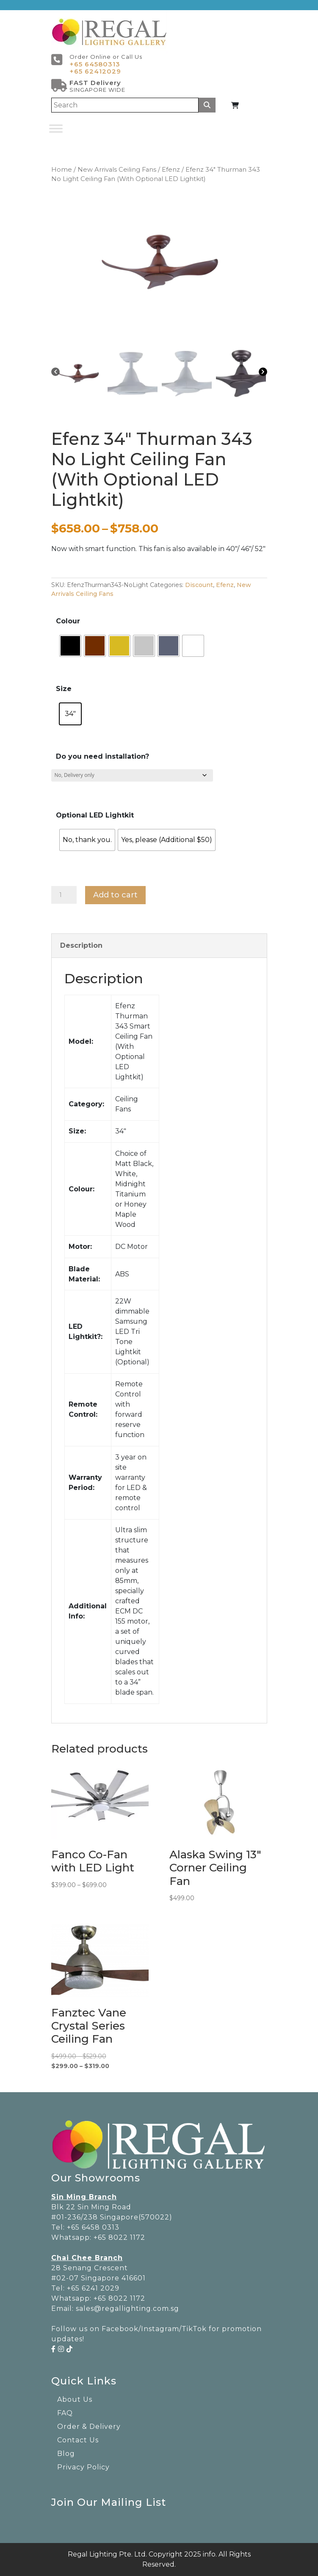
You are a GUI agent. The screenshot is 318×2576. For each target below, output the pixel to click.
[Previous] (55, 371)
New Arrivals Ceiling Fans (116, 169)
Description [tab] (81, 945)
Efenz (171, 169)
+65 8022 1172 (119, 2237)
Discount (199, 585)
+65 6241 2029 (93, 2288)
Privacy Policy (83, 2467)
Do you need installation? (102, 756)
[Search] (125, 105)
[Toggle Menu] (56, 128)
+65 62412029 (95, 71)
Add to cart (115, 895)
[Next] (263, 371)
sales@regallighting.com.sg (127, 2308)
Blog (66, 2454)
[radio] (70, 645)
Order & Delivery (89, 2426)
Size (64, 689)
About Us (74, 2399)
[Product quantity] (64, 895)
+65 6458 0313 (93, 2227)
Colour (68, 621)
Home (61, 169)
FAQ (65, 2413)
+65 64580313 (94, 64)
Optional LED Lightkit (95, 815)
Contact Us (78, 2440)
